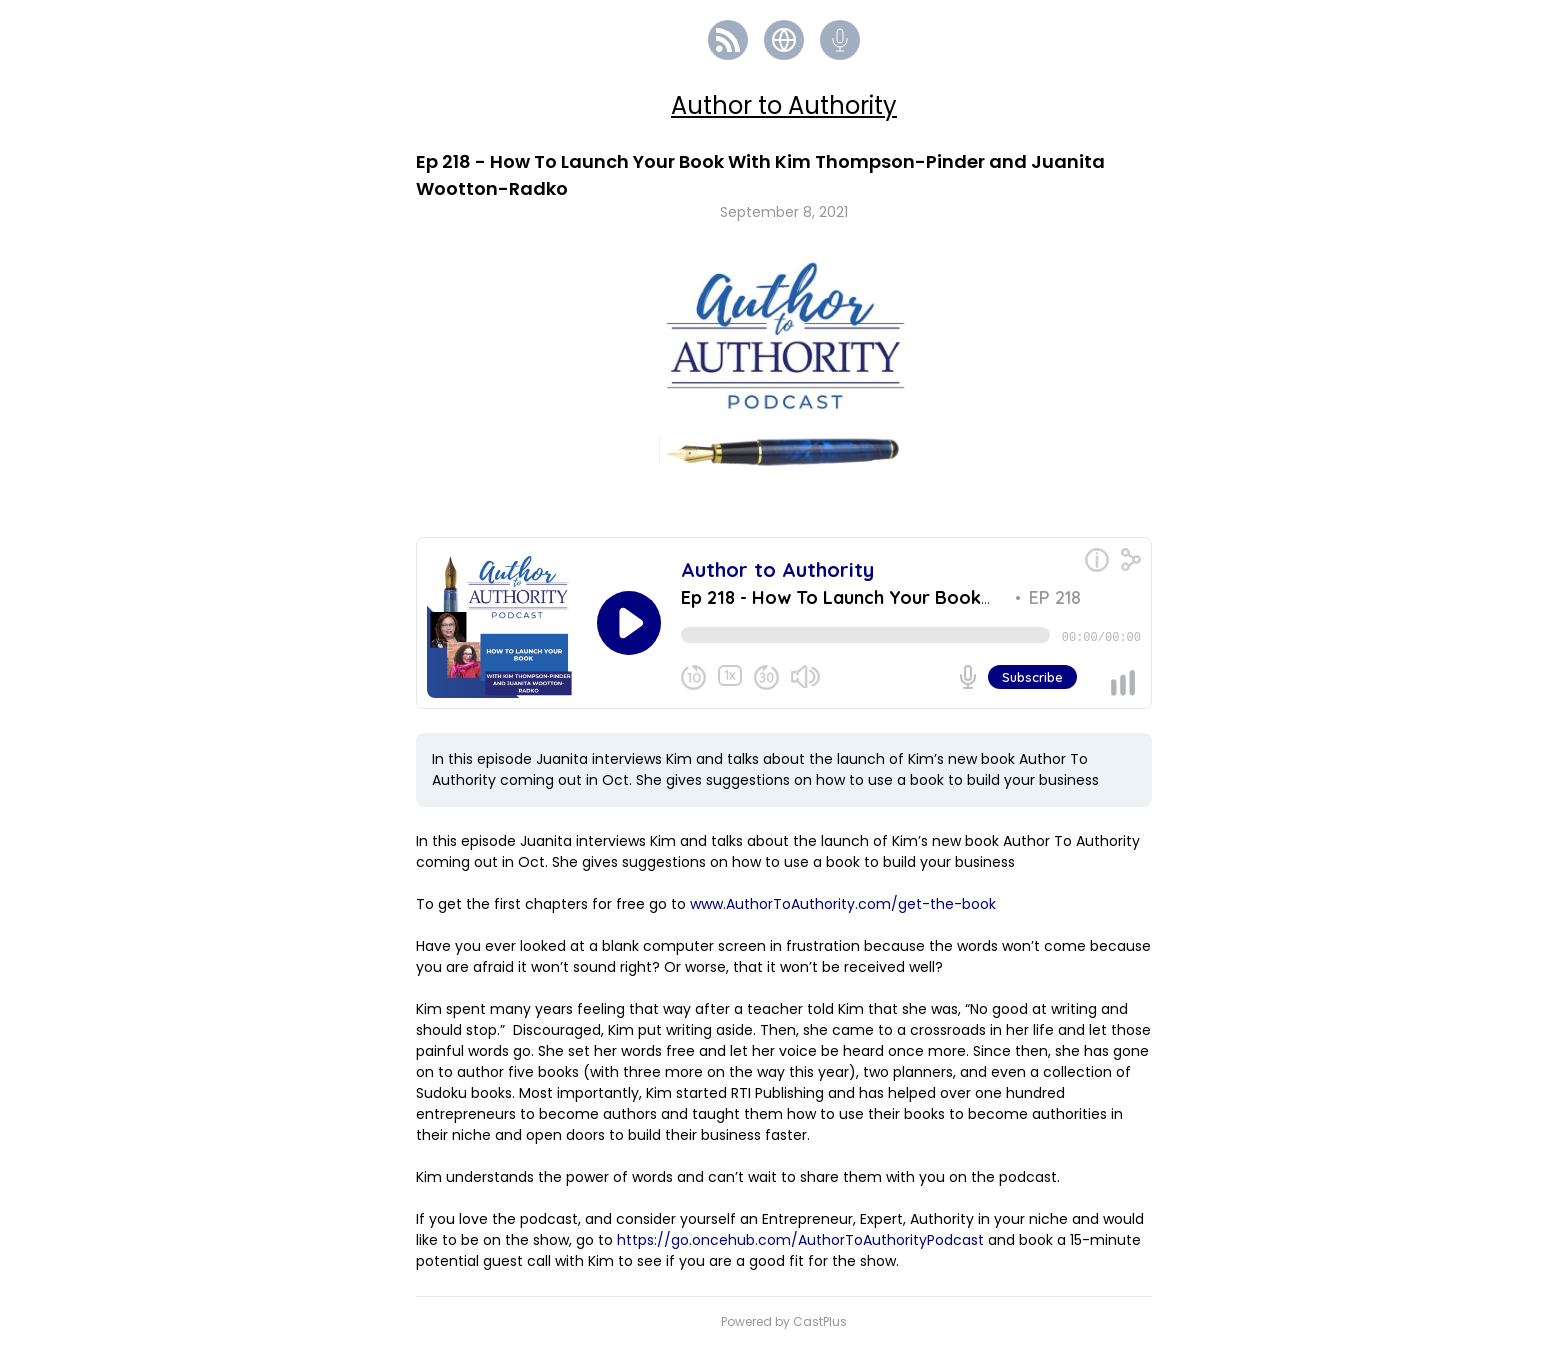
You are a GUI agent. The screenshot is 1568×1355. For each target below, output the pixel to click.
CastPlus (820, 1329)
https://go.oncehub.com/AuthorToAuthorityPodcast (800, 1248)
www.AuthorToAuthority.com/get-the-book (843, 912)
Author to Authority (784, 105)
